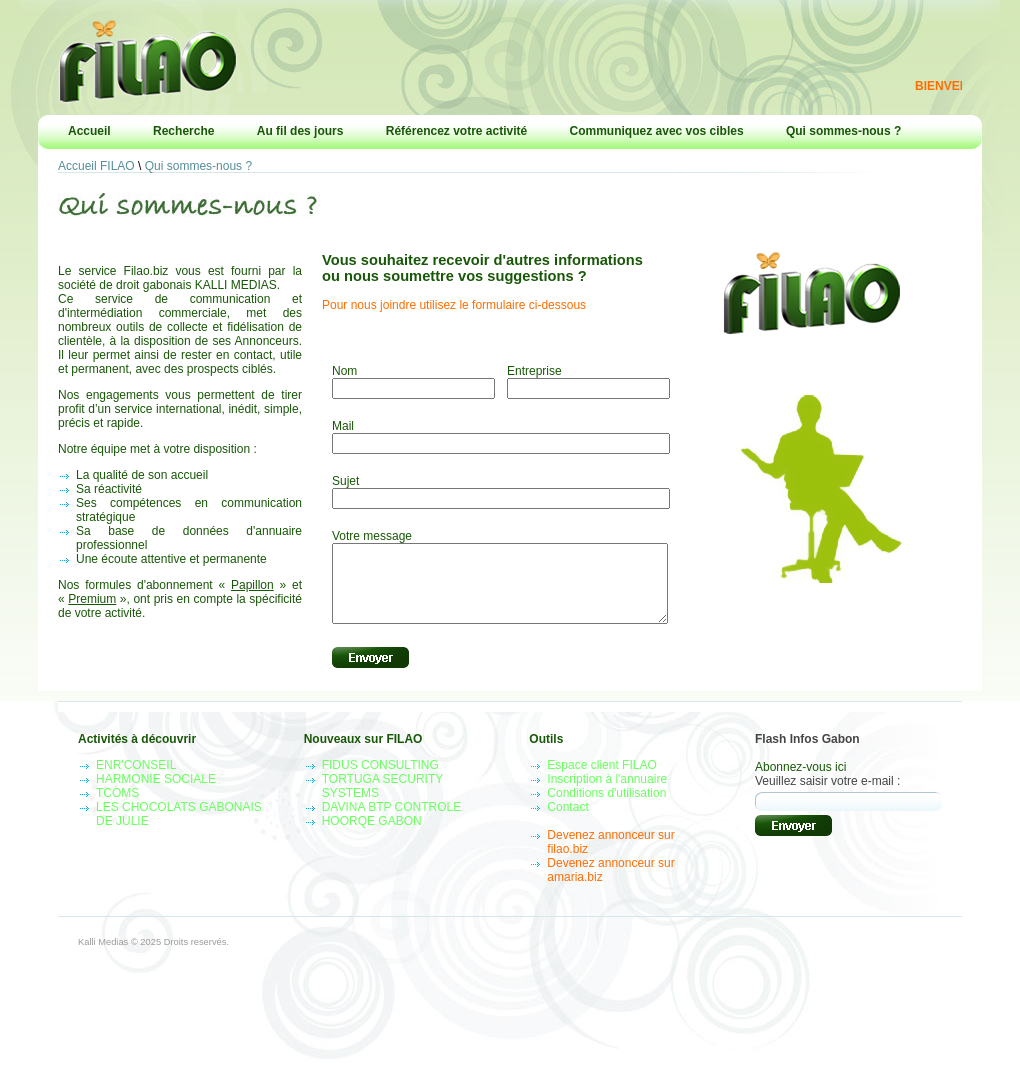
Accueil (89, 131)
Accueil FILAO (96, 166)
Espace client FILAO (601, 780)
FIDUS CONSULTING (380, 780)
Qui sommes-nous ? (843, 131)
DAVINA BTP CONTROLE (392, 822)
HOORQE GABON (372, 836)
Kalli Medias (103, 957)
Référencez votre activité (456, 131)
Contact (567, 822)
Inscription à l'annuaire (607, 794)
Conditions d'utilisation (606, 808)
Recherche (183, 131)
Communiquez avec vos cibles (657, 131)
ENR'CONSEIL (136, 780)
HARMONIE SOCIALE (156, 794)
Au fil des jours (300, 131)
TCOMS (117, 808)
